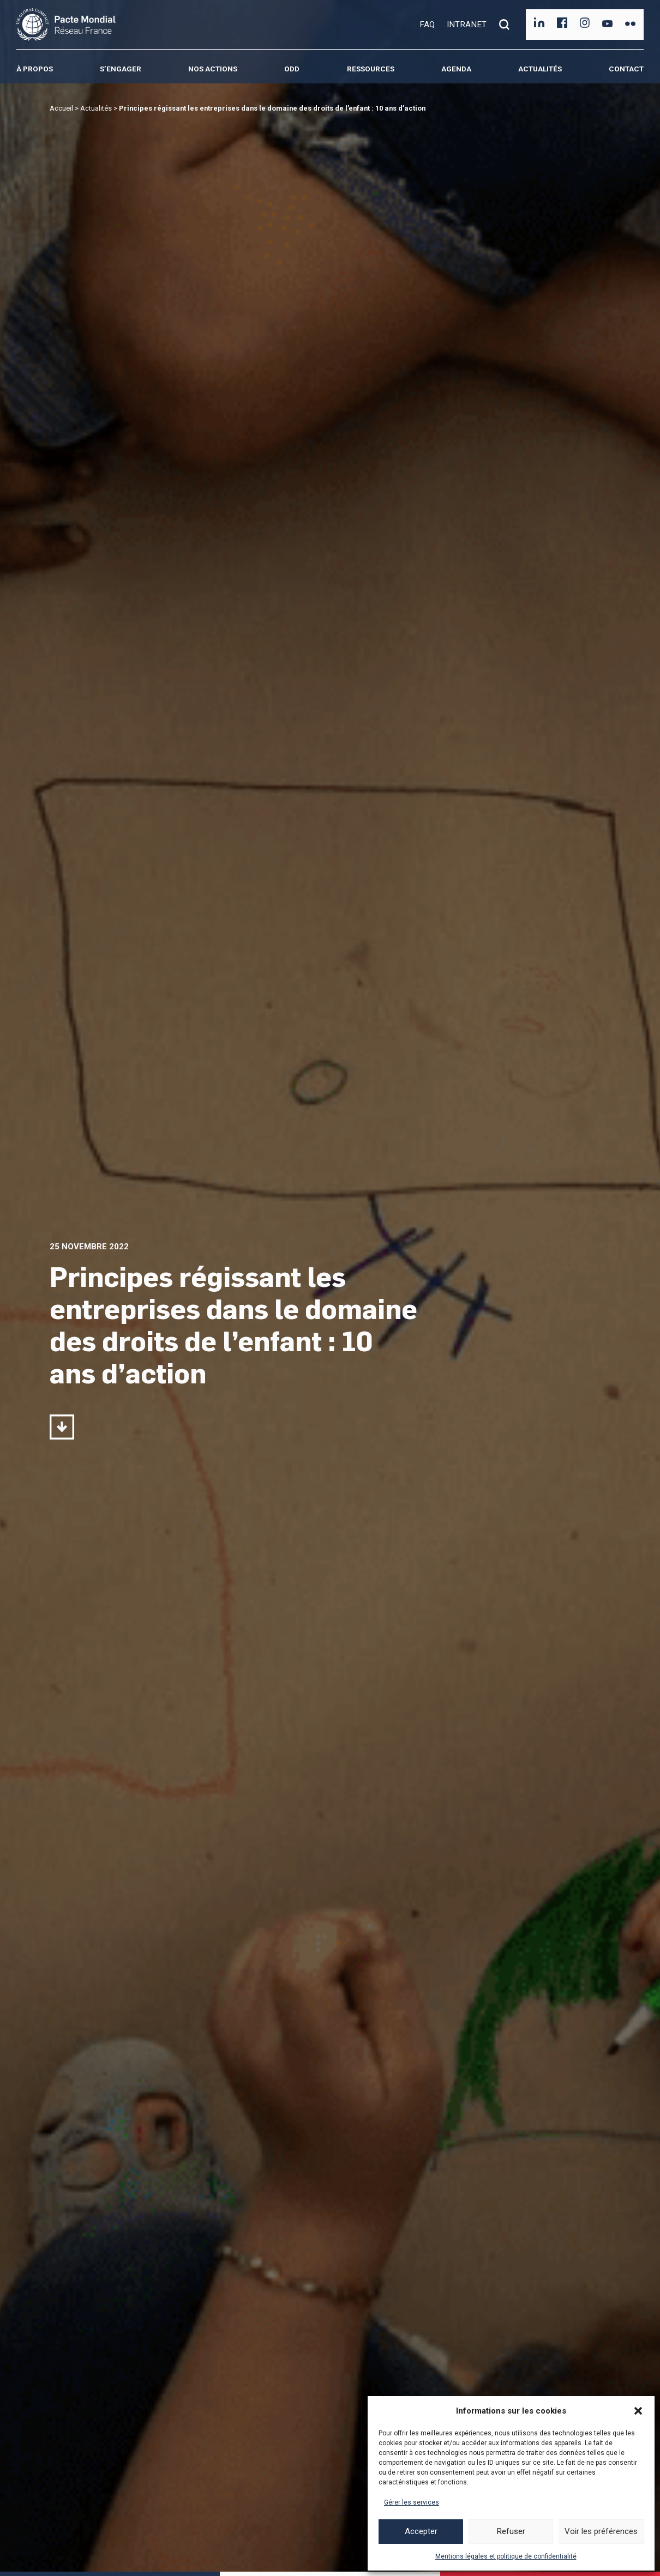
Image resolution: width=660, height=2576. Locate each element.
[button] (638, 2410)
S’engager (120, 68)
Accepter (421, 2531)
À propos (34, 68)
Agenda (456, 68)
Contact (626, 68)
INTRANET (467, 24)
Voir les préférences (601, 2531)
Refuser (511, 2531)
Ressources (370, 68)
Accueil (61, 108)
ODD (291, 68)
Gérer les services (411, 2502)
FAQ (427, 24)
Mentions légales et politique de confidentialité (506, 2556)
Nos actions (212, 68)
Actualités (540, 68)
